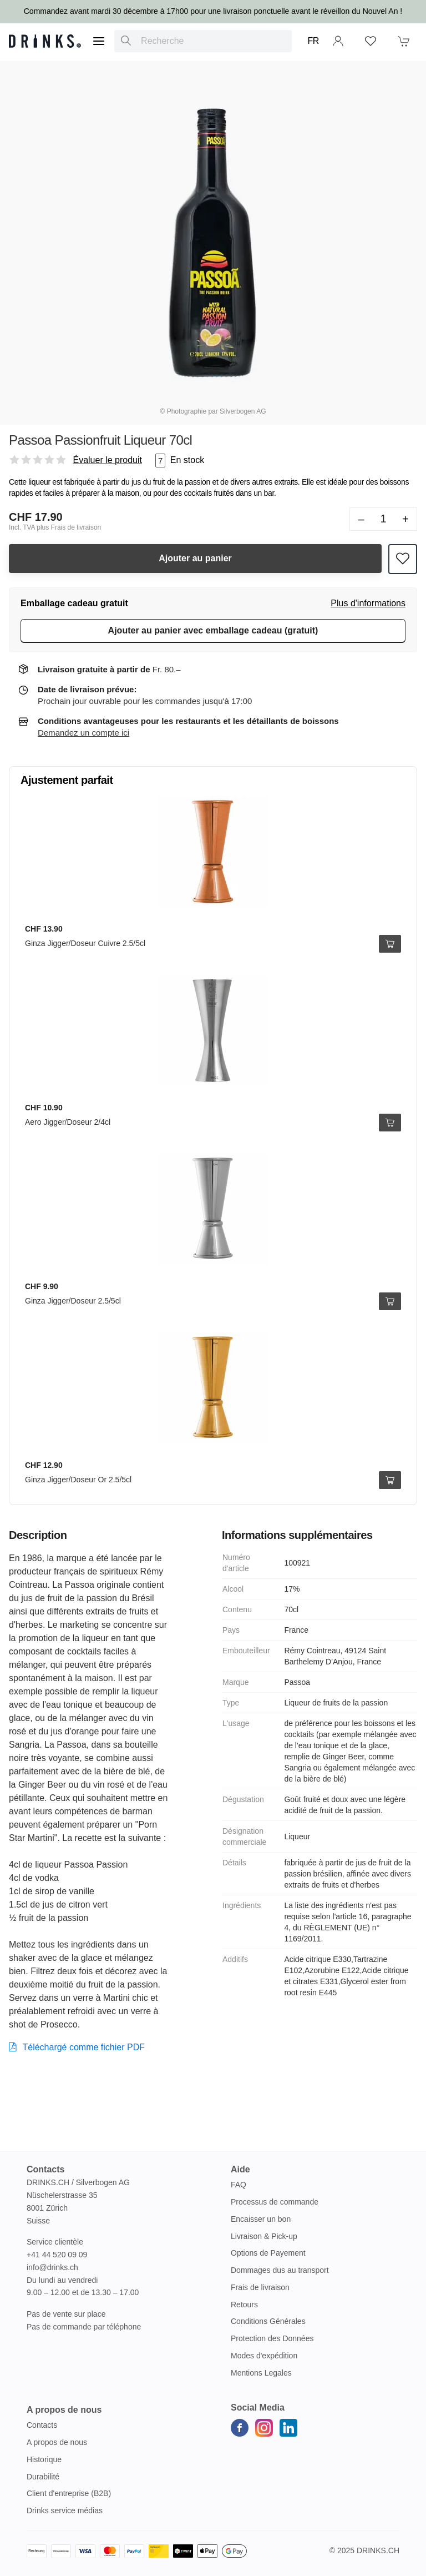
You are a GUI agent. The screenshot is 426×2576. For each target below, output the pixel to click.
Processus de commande (274, 2201)
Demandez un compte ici (83, 732)
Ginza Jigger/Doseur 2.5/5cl (73, 1300)
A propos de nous (57, 2442)
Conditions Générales (268, 2321)
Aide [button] (240, 2169)
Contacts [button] (45, 2169)
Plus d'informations (368, 603)
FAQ (238, 2184)
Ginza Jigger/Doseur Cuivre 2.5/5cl (85, 943)
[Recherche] (126, 41)
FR (313, 41)
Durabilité (43, 2476)
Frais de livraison (260, 2287)
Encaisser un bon (261, 2219)
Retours (244, 2304)
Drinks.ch (378, 2550)
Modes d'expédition (264, 2355)
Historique (44, 2459)
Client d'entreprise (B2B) (69, 2493)
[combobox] (203, 41)
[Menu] (99, 41)
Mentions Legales (261, 2372)
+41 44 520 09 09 (57, 2254)
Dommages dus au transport (280, 2270)
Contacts (42, 2425)
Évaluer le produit (107, 460)
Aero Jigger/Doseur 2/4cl (67, 1122)
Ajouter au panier (195, 558)
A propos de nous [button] (64, 2409)
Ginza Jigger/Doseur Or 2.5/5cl (78, 1479)
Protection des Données (272, 2338)
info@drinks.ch (52, 2267)
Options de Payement (268, 2252)
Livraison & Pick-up (264, 2236)
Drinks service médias (65, 2510)
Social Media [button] (258, 2407)
